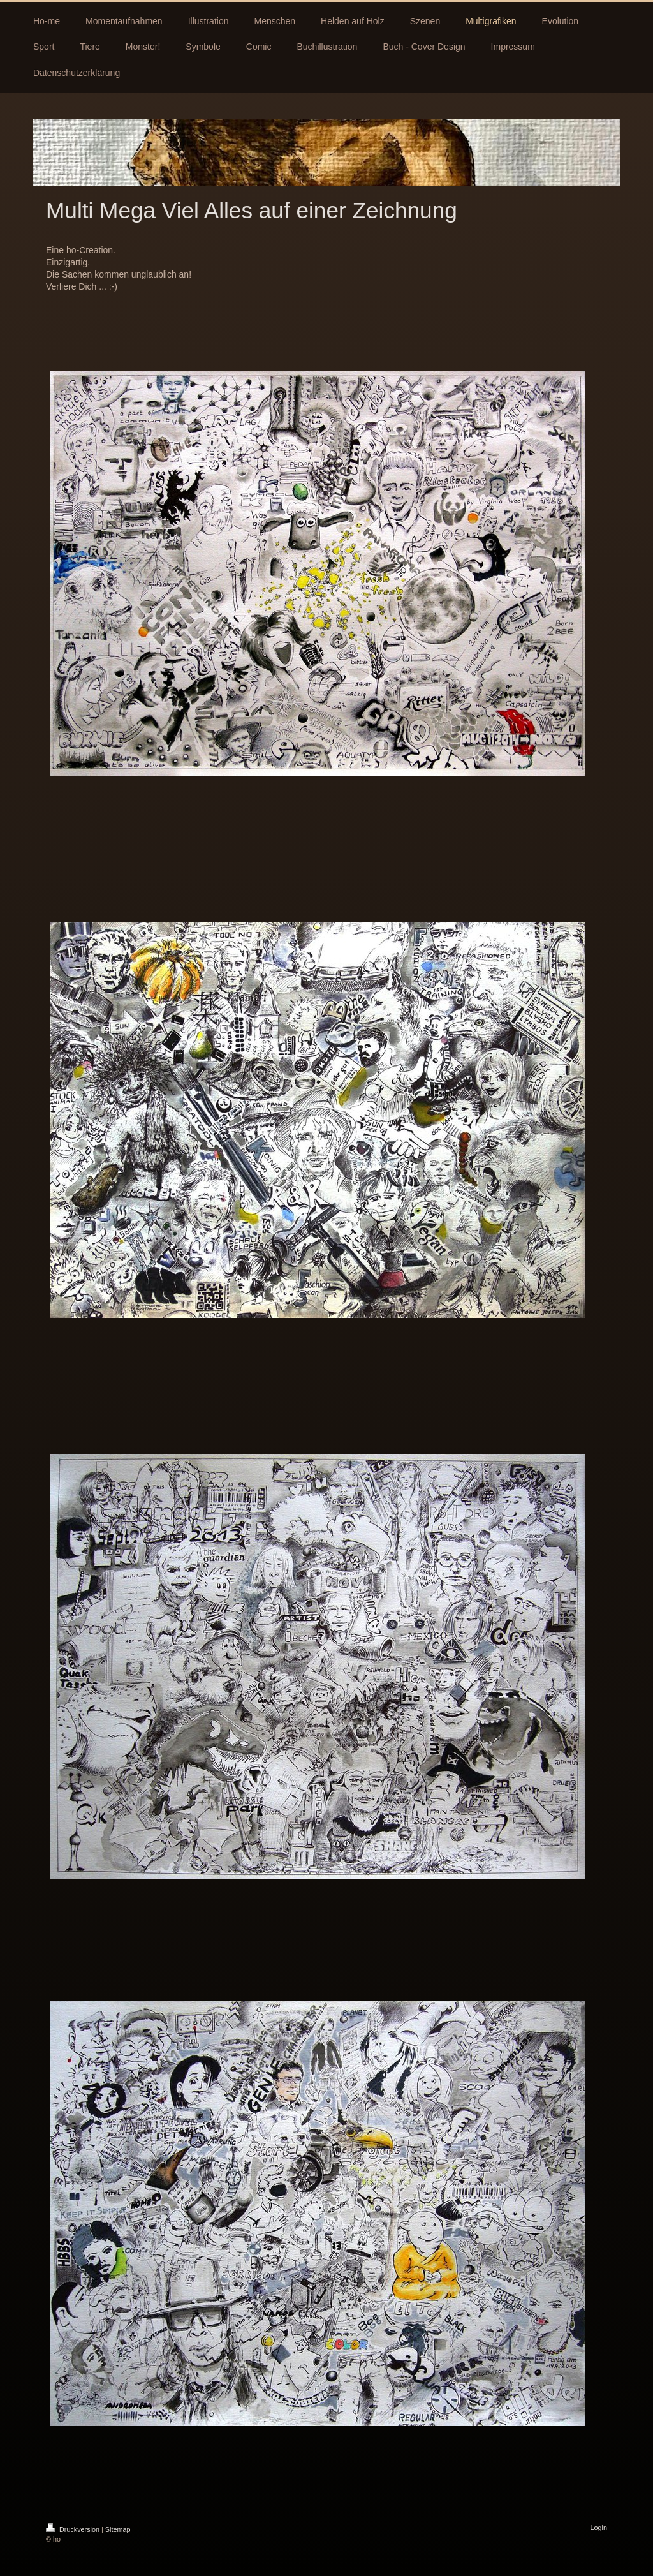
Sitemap (118, 2529)
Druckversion (73, 2529)
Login (599, 2527)
